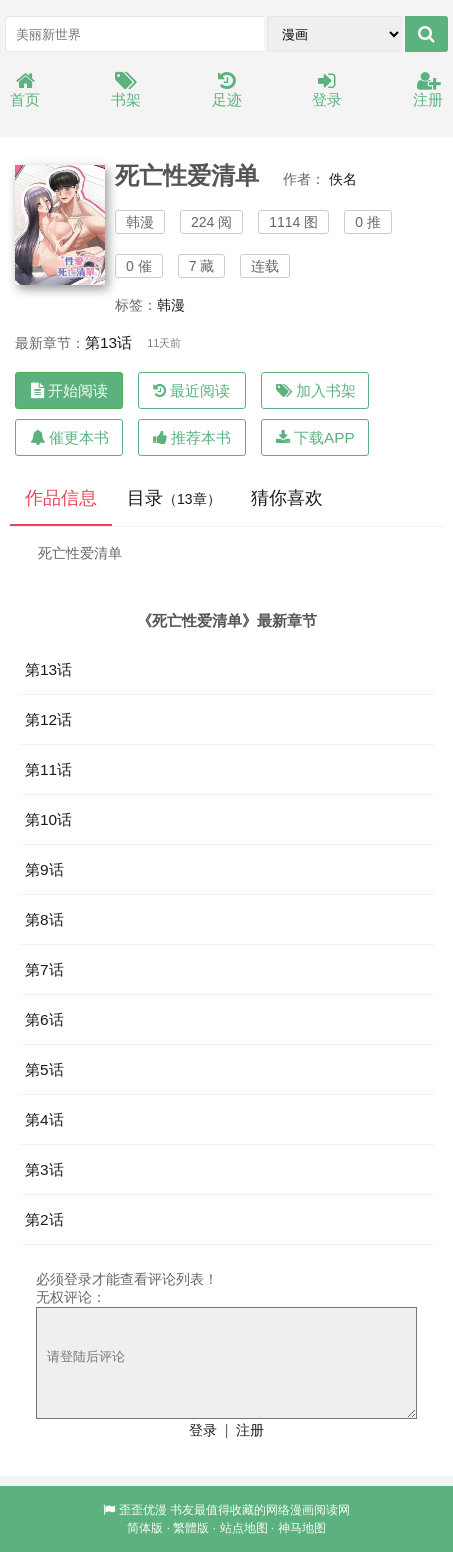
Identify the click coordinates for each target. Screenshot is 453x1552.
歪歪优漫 (143, 1510)
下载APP (315, 437)
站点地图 (244, 1528)
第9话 (44, 869)
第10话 (48, 819)
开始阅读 (69, 390)
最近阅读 (191, 390)
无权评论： (71, 1297)
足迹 (227, 90)
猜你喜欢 (287, 498)
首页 (25, 90)
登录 (327, 90)
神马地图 (302, 1528)
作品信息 (61, 498)
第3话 (44, 1169)
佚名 (343, 179)
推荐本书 (192, 437)
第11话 (48, 769)
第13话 (108, 342)
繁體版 (191, 1528)
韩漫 (171, 305)
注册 (428, 90)
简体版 (145, 1528)
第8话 (44, 919)
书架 (126, 90)
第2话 (44, 1219)
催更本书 (69, 437)
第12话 (48, 719)
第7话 (44, 969)
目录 (174, 498)
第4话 (44, 1119)
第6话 (44, 1019)
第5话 (44, 1069)
